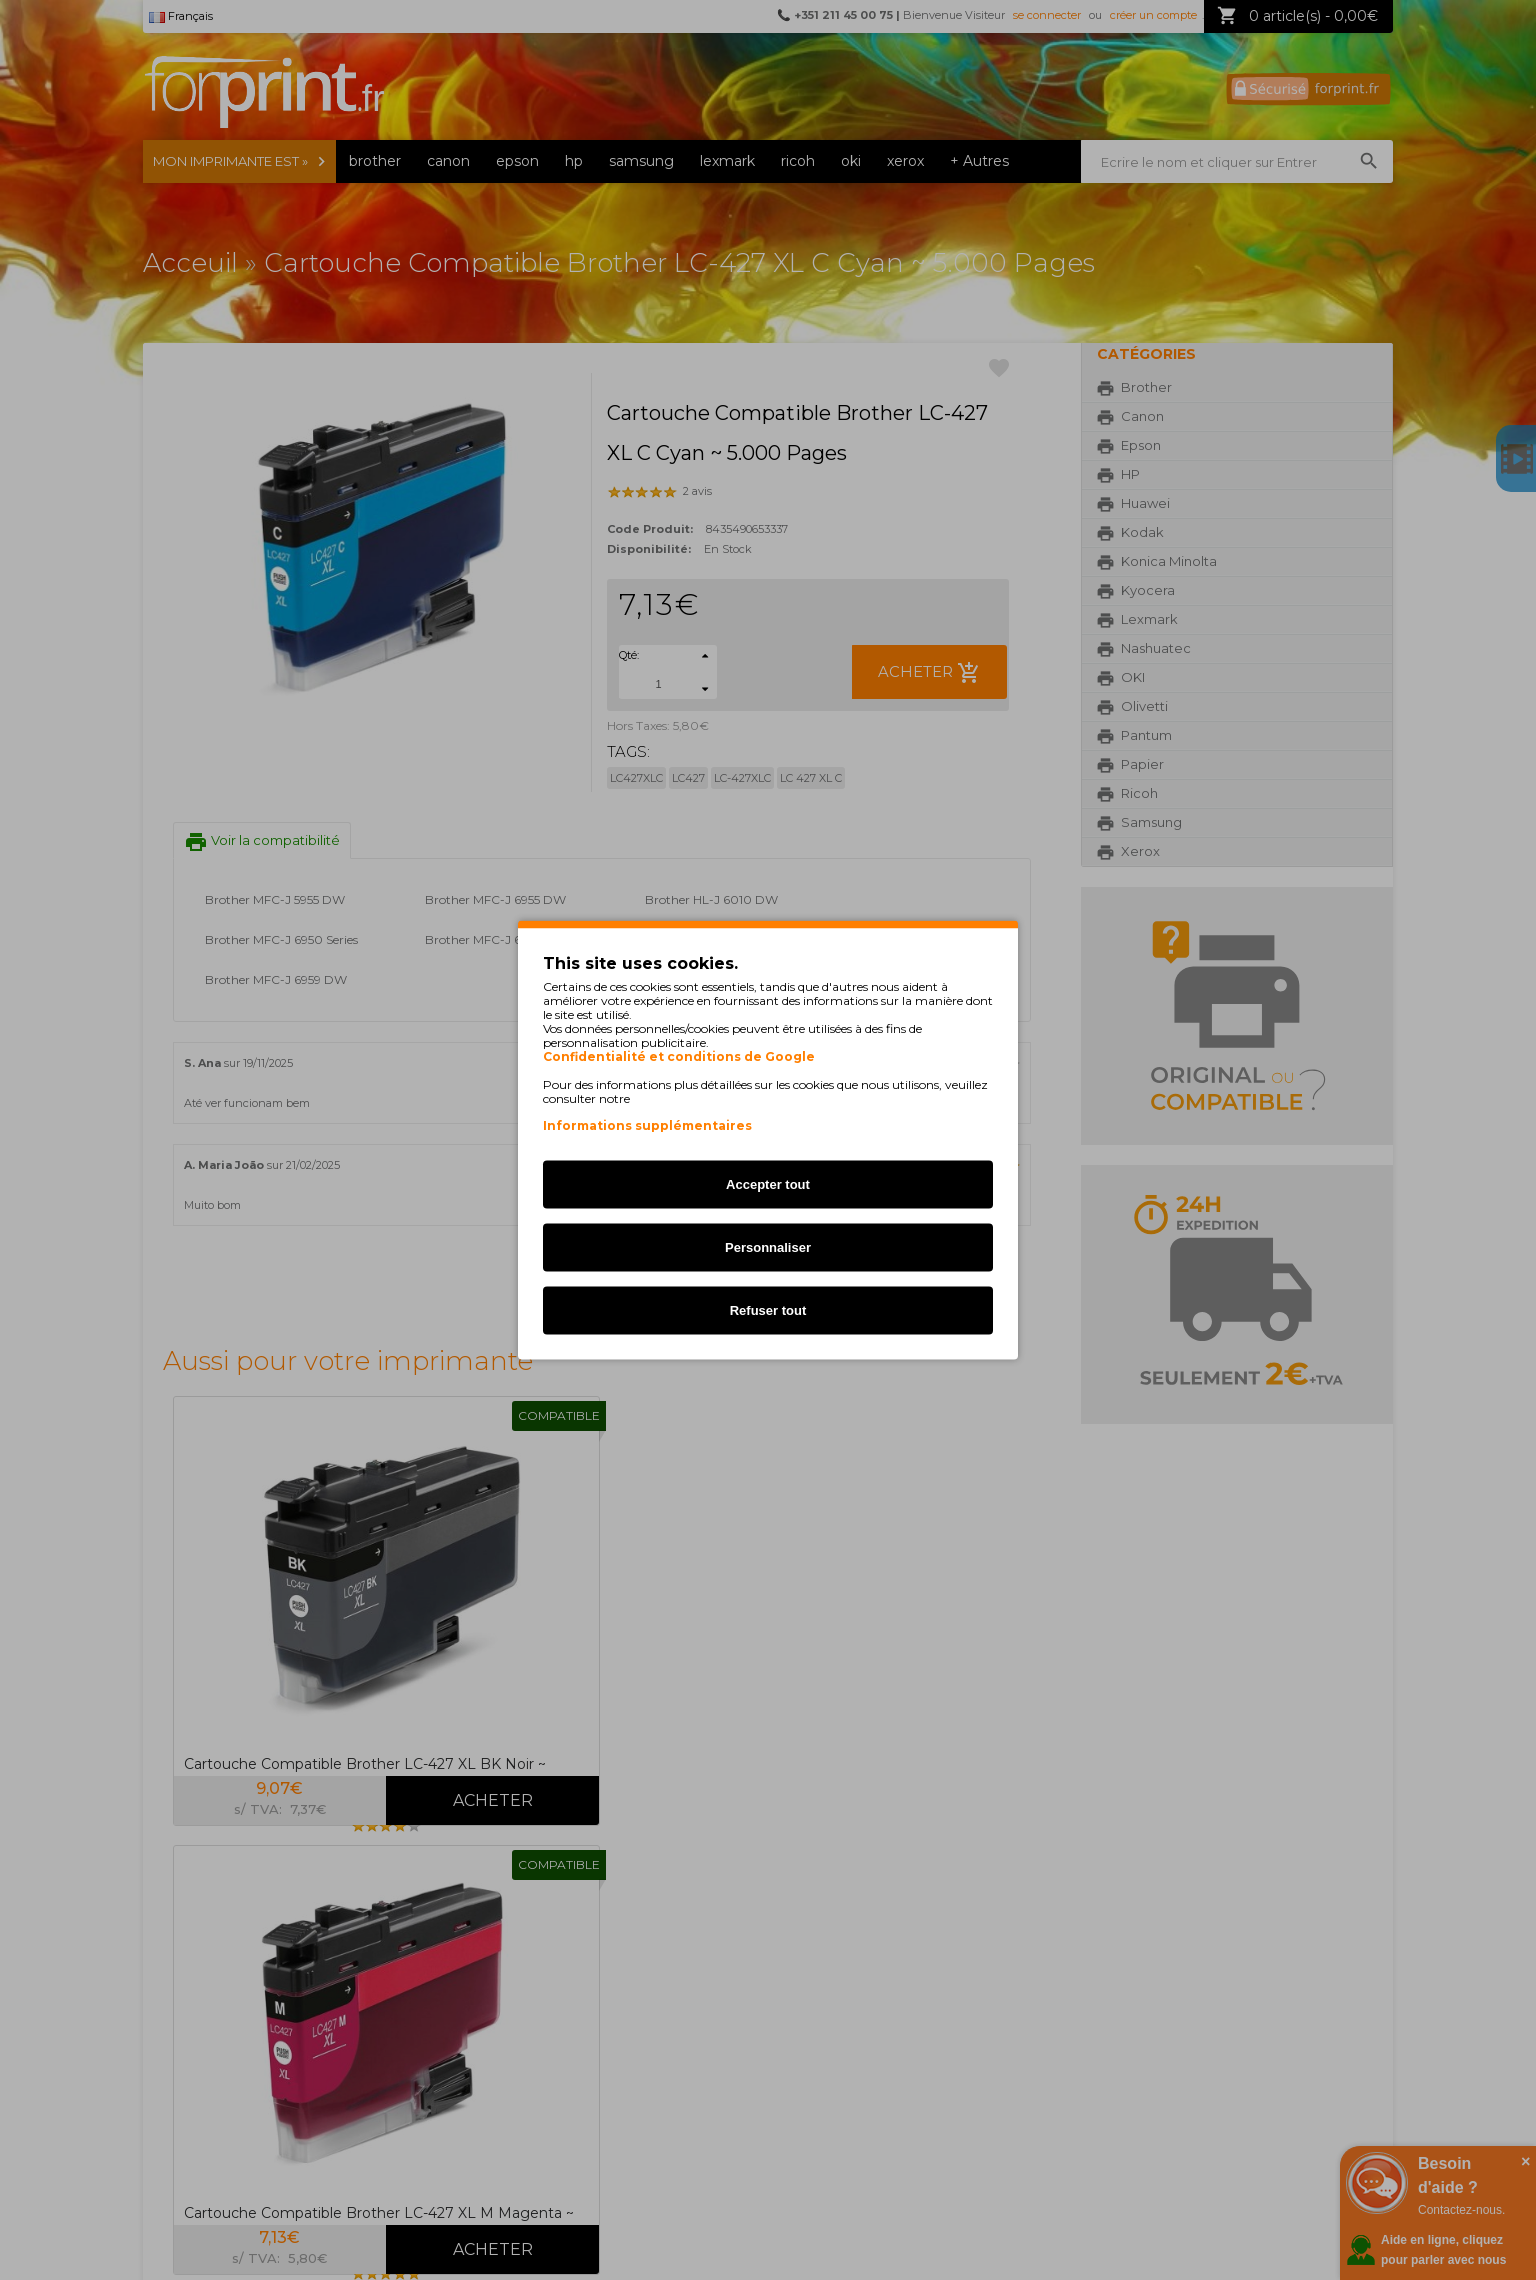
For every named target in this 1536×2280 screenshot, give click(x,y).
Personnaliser (768, 1247)
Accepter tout (768, 1184)
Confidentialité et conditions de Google (679, 1057)
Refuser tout (768, 1310)
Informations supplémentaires (647, 1125)
